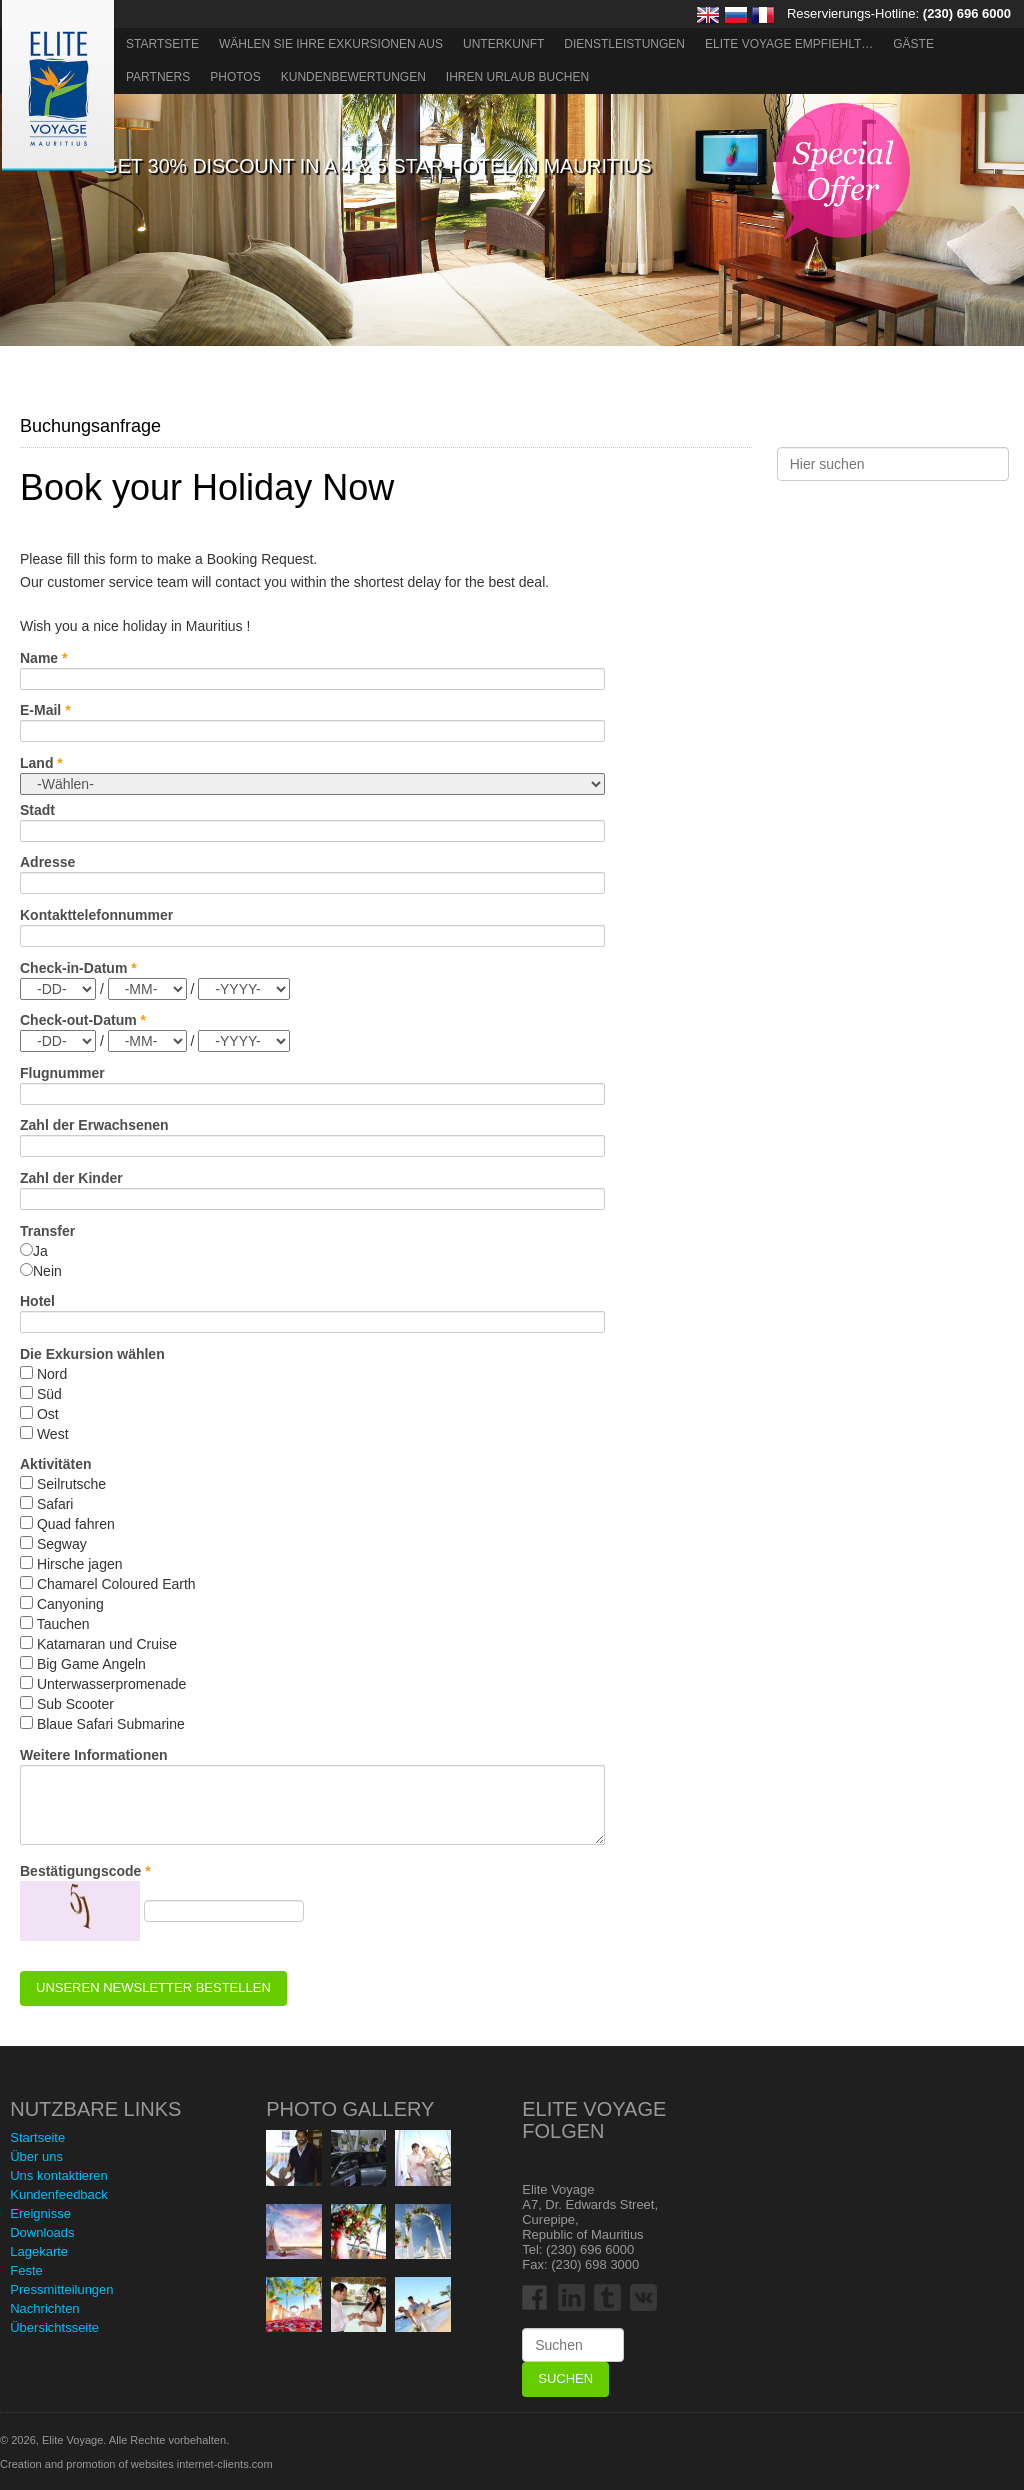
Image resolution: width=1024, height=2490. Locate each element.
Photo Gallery (350, 2109)
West (53, 1434)
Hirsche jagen (80, 1564)
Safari (55, 1504)
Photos (235, 77)
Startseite (162, 44)
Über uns (36, 2156)
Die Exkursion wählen (94, 1354)
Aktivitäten (56, 1464)
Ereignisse (40, 2213)
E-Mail (40, 710)
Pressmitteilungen (61, 2289)
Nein (47, 1271)
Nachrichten (44, 2308)
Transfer (47, 1231)
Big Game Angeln (91, 1664)
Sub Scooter (75, 1704)
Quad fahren (76, 1524)
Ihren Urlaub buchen (517, 77)
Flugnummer (62, 1073)
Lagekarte (39, 2251)
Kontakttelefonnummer (96, 915)
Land (36, 763)
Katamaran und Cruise (107, 1644)
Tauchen (63, 1624)
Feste (26, 2270)
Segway (62, 1544)
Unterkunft (503, 44)
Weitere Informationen (94, 1755)
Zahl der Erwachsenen (94, 1125)
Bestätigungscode (80, 1871)
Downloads (42, 2232)
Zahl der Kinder (71, 1178)
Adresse (47, 862)
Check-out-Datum (78, 1020)
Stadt (37, 810)
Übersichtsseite (54, 2327)
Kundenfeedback (59, 2194)
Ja (40, 1251)
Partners (158, 77)
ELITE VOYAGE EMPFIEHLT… (789, 44)
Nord (52, 1374)
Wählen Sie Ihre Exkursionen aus (331, 44)
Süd (49, 1394)
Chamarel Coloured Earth (116, 1584)
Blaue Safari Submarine (111, 1724)
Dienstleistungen (624, 44)
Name (39, 658)
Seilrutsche (71, 1484)
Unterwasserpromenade (111, 1684)
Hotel (37, 1301)
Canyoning (70, 1604)
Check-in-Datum (73, 968)
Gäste (913, 44)
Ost (48, 1414)
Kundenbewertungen (353, 77)
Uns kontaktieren (59, 2175)
